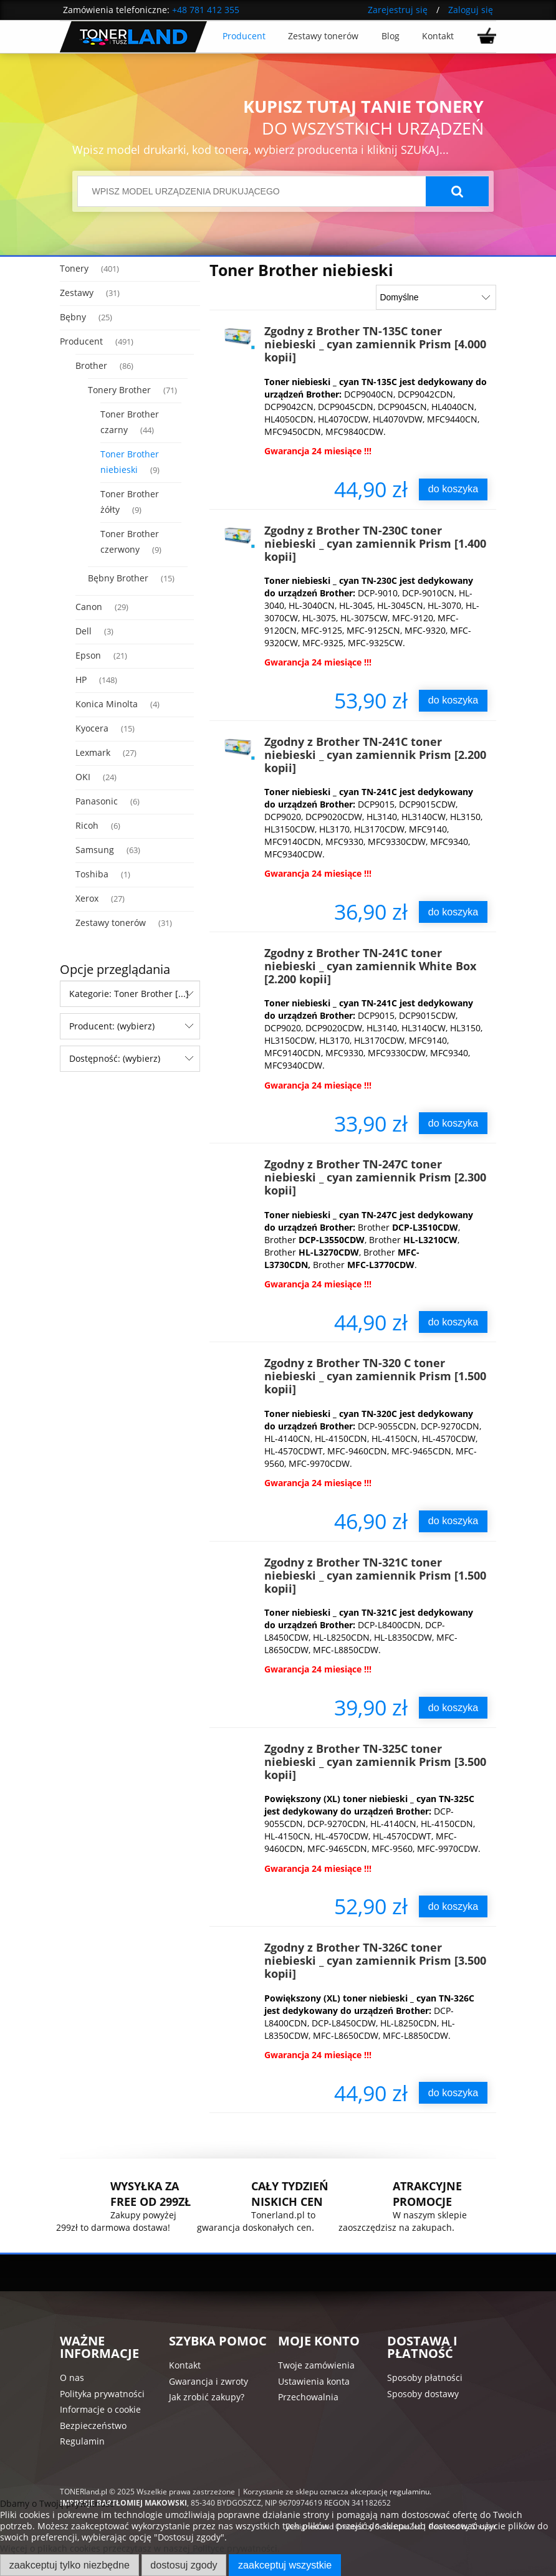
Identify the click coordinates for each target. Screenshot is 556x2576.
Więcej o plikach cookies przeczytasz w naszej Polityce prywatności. (140, 2548)
